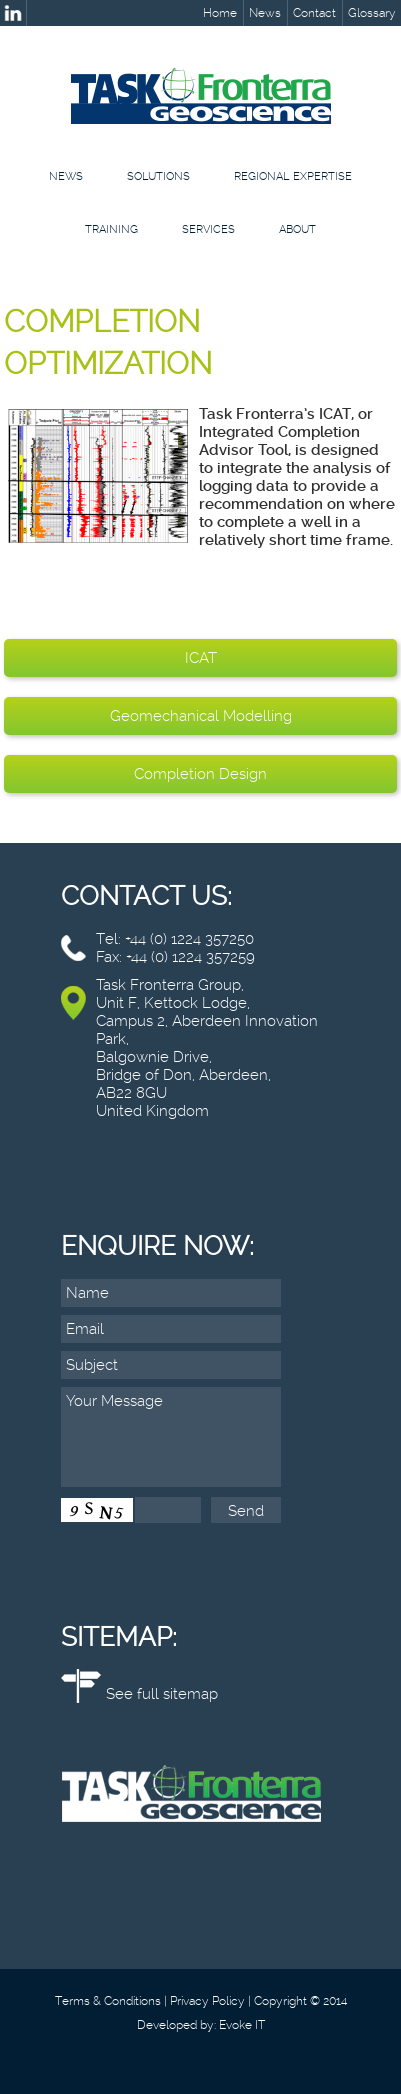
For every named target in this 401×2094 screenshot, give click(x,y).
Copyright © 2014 (300, 2001)
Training (111, 229)
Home (220, 13)
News (265, 13)
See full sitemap (162, 1694)
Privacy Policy (207, 2001)
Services (208, 229)
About (297, 229)
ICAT (201, 658)
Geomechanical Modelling (201, 716)
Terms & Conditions (108, 2001)
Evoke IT (242, 2025)
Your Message (171, 1437)
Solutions (158, 176)
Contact (314, 13)
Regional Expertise (293, 176)
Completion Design (200, 774)
